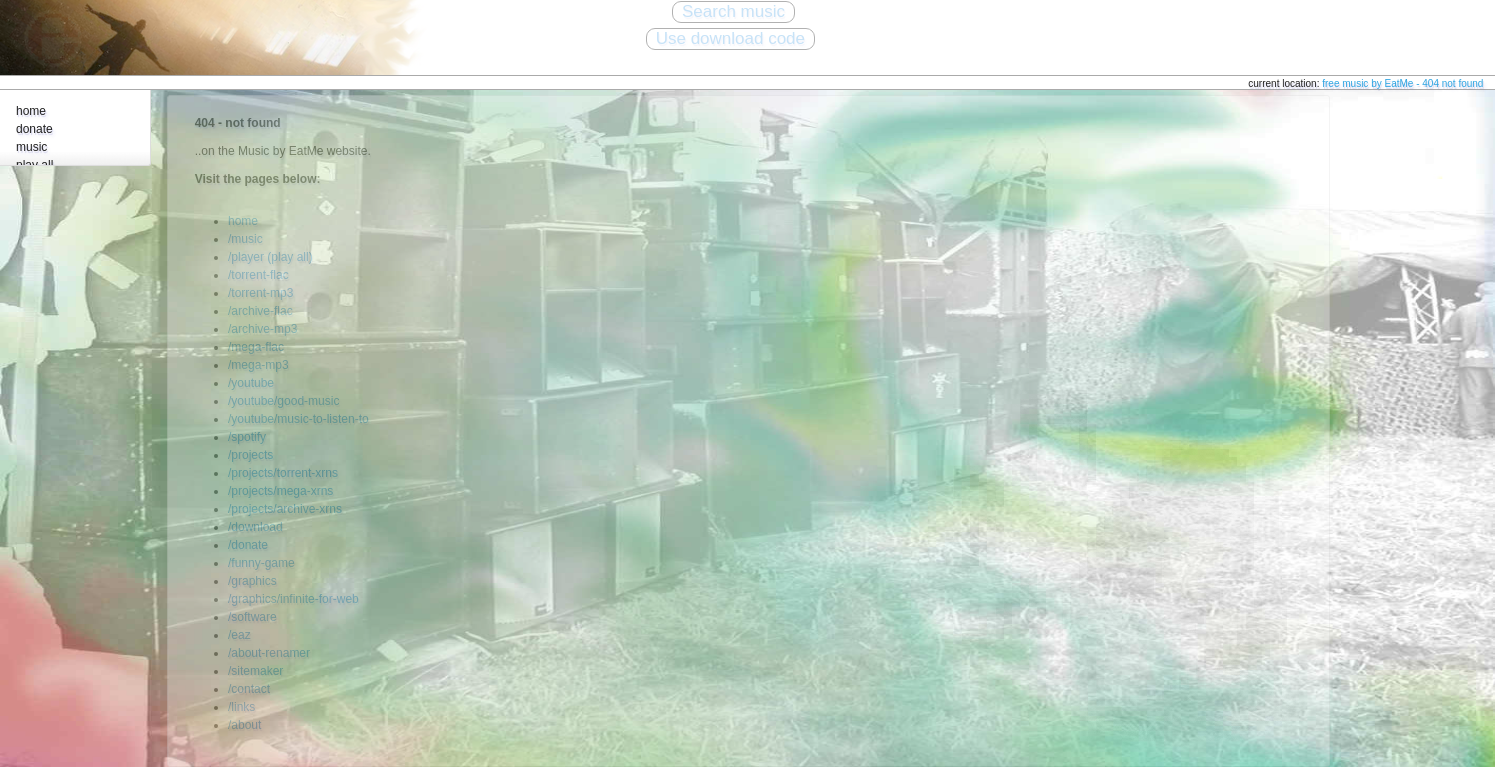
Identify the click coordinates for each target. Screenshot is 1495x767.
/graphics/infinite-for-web (293, 599)
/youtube (251, 383)
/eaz (239, 635)
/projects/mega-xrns (280, 491)
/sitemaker (255, 671)
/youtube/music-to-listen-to (298, 419)
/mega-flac (256, 347)
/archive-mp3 (262, 329)
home (31, 111)
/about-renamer (269, 653)
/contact (249, 689)
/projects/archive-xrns (285, 509)
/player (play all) (270, 257)
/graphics (252, 581)
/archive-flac (260, 311)
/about (244, 725)
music (31, 147)
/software (252, 617)
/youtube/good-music (283, 401)
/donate (248, 545)
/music (245, 239)
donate (34, 129)
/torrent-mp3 (260, 293)
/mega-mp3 (258, 365)
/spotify (247, 437)
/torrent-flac (258, 275)
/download (255, 527)
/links (241, 707)
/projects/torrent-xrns (283, 473)
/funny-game (261, 563)
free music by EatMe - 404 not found (1402, 83)
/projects (250, 455)
